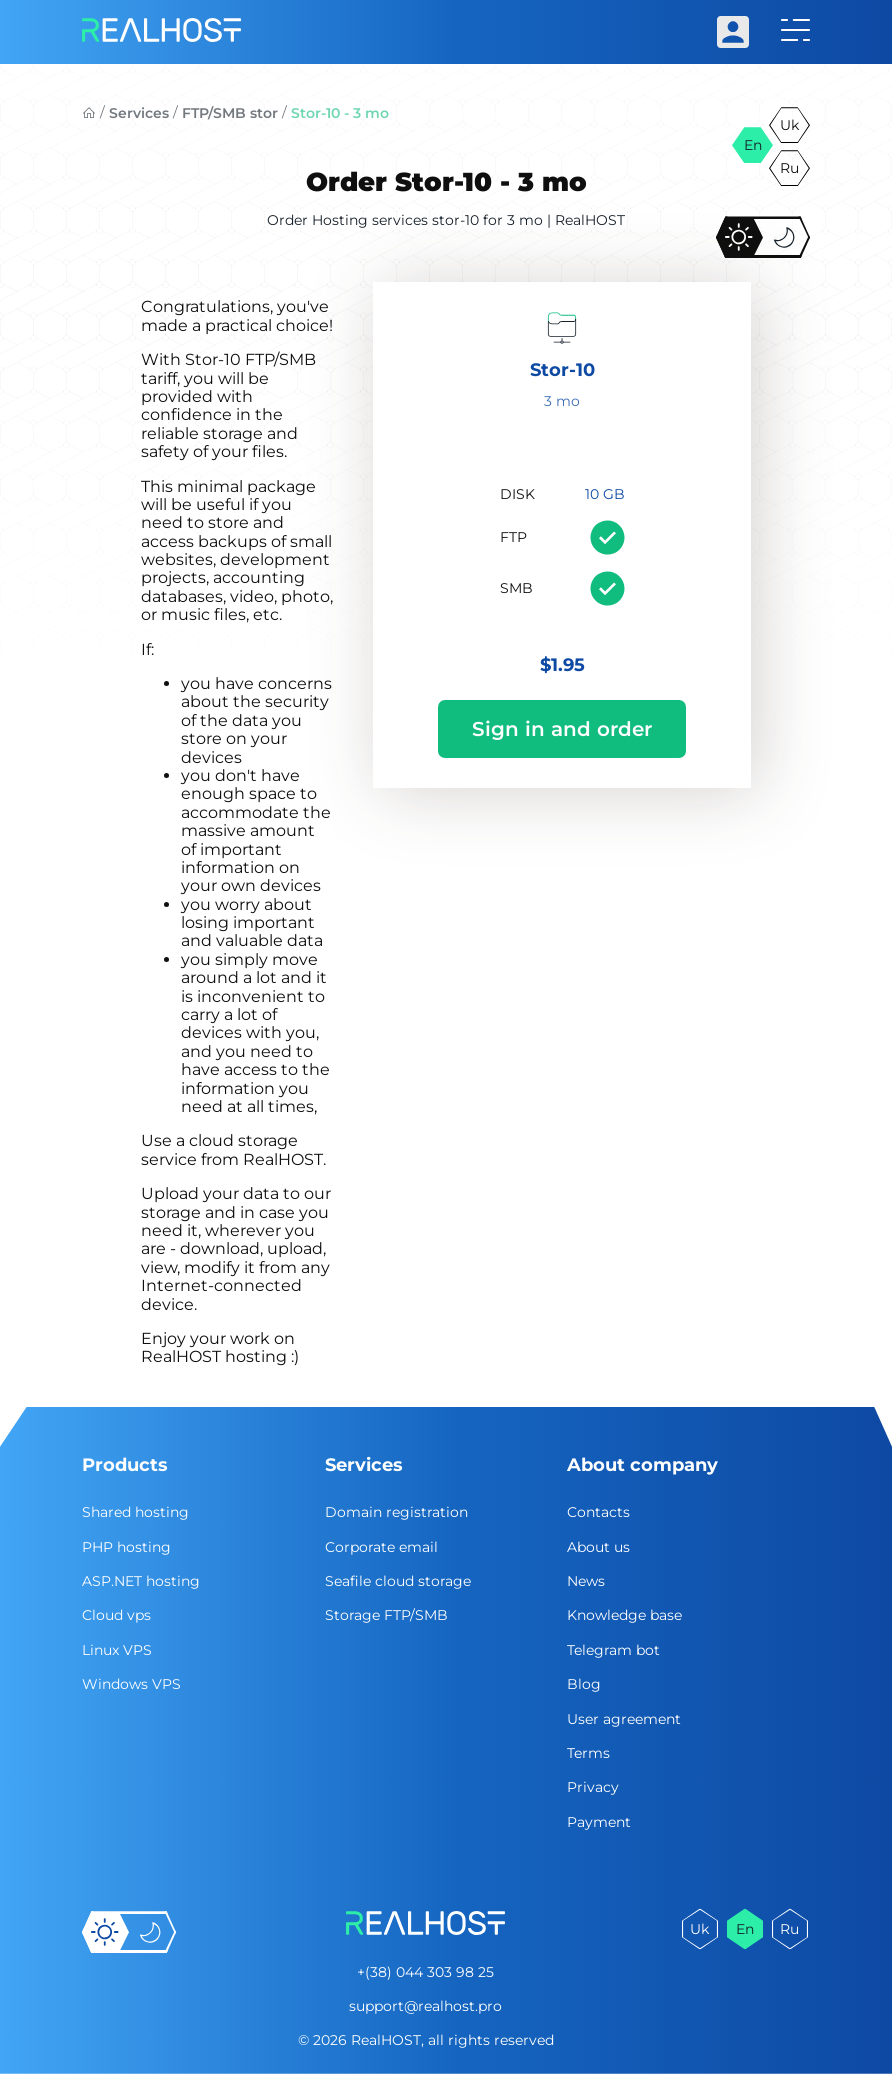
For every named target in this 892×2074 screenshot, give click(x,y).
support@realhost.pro (425, 2006)
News (586, 1581)
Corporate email (381, 1547)
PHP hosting (126, 1547)
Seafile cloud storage (398, 1581)
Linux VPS (117, 1650)
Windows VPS (131, 1684)
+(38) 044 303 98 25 (425, 1972)
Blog (584, 1684)
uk (789, 125)
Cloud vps (116, 1615)
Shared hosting (135, 1512)
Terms (588, 1753)
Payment (599, 1822)
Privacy (593, 1787)
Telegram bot (613, 1650)
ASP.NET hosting (141, 1581)
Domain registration (396, 1512)
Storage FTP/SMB (386, 1615)
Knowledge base (624, 1615)
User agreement (624, 1719)
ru (789, 168)
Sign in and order (562, 729)
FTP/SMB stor (230, 113)
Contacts (598, 1512)
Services (139, 113)
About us (598, 1547)
